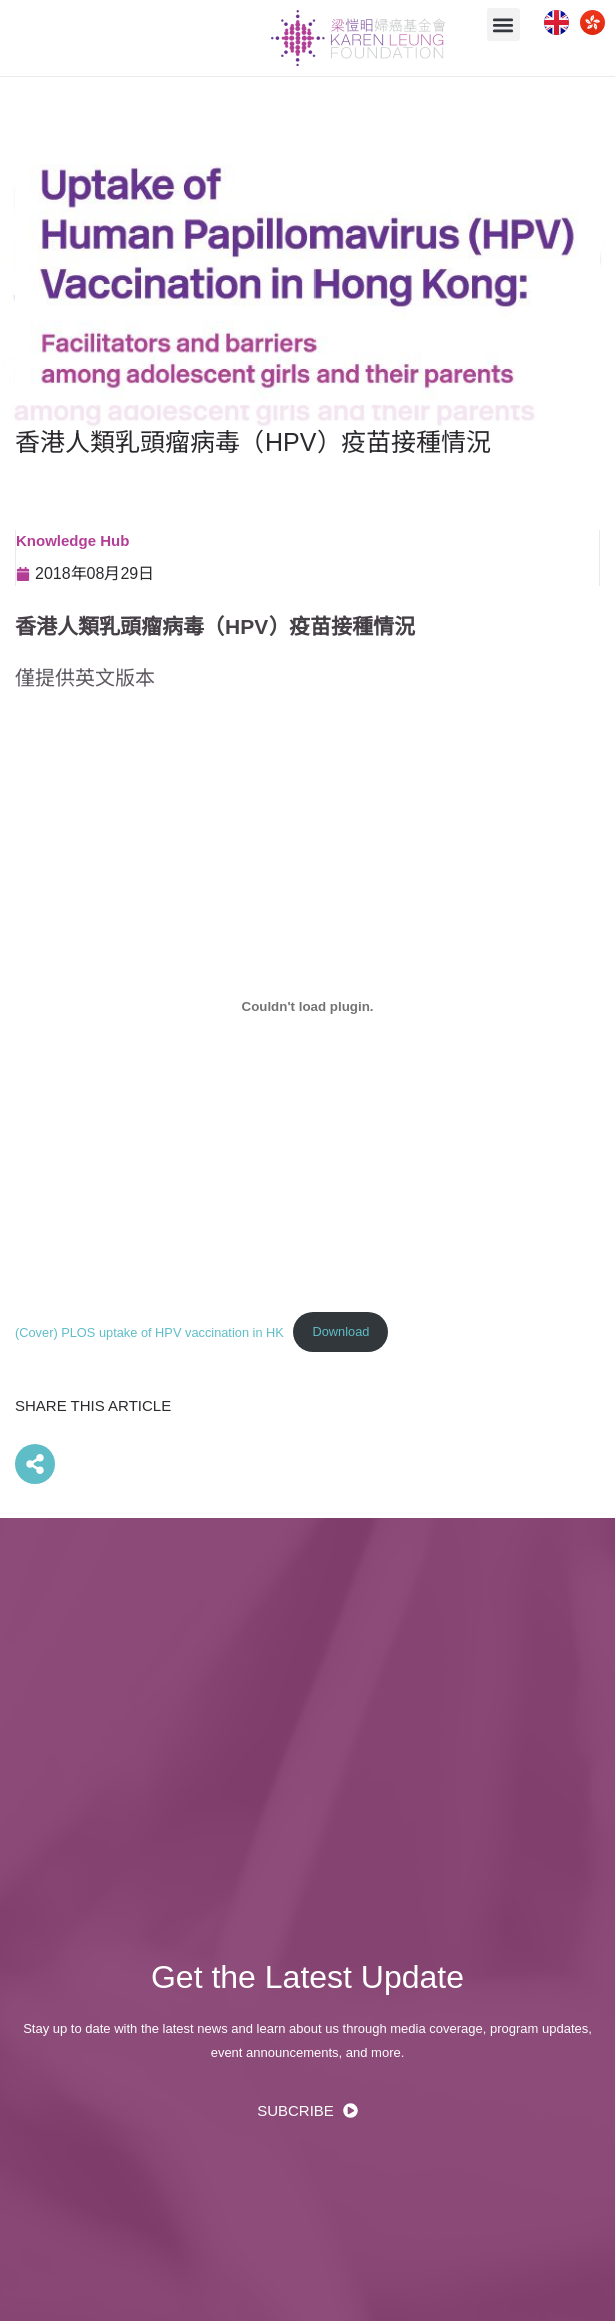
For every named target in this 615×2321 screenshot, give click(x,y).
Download (341, 1331)
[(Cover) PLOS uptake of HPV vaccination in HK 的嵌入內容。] (307, 1006)
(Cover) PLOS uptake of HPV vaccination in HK (149, 1331)
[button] (503, 24)
